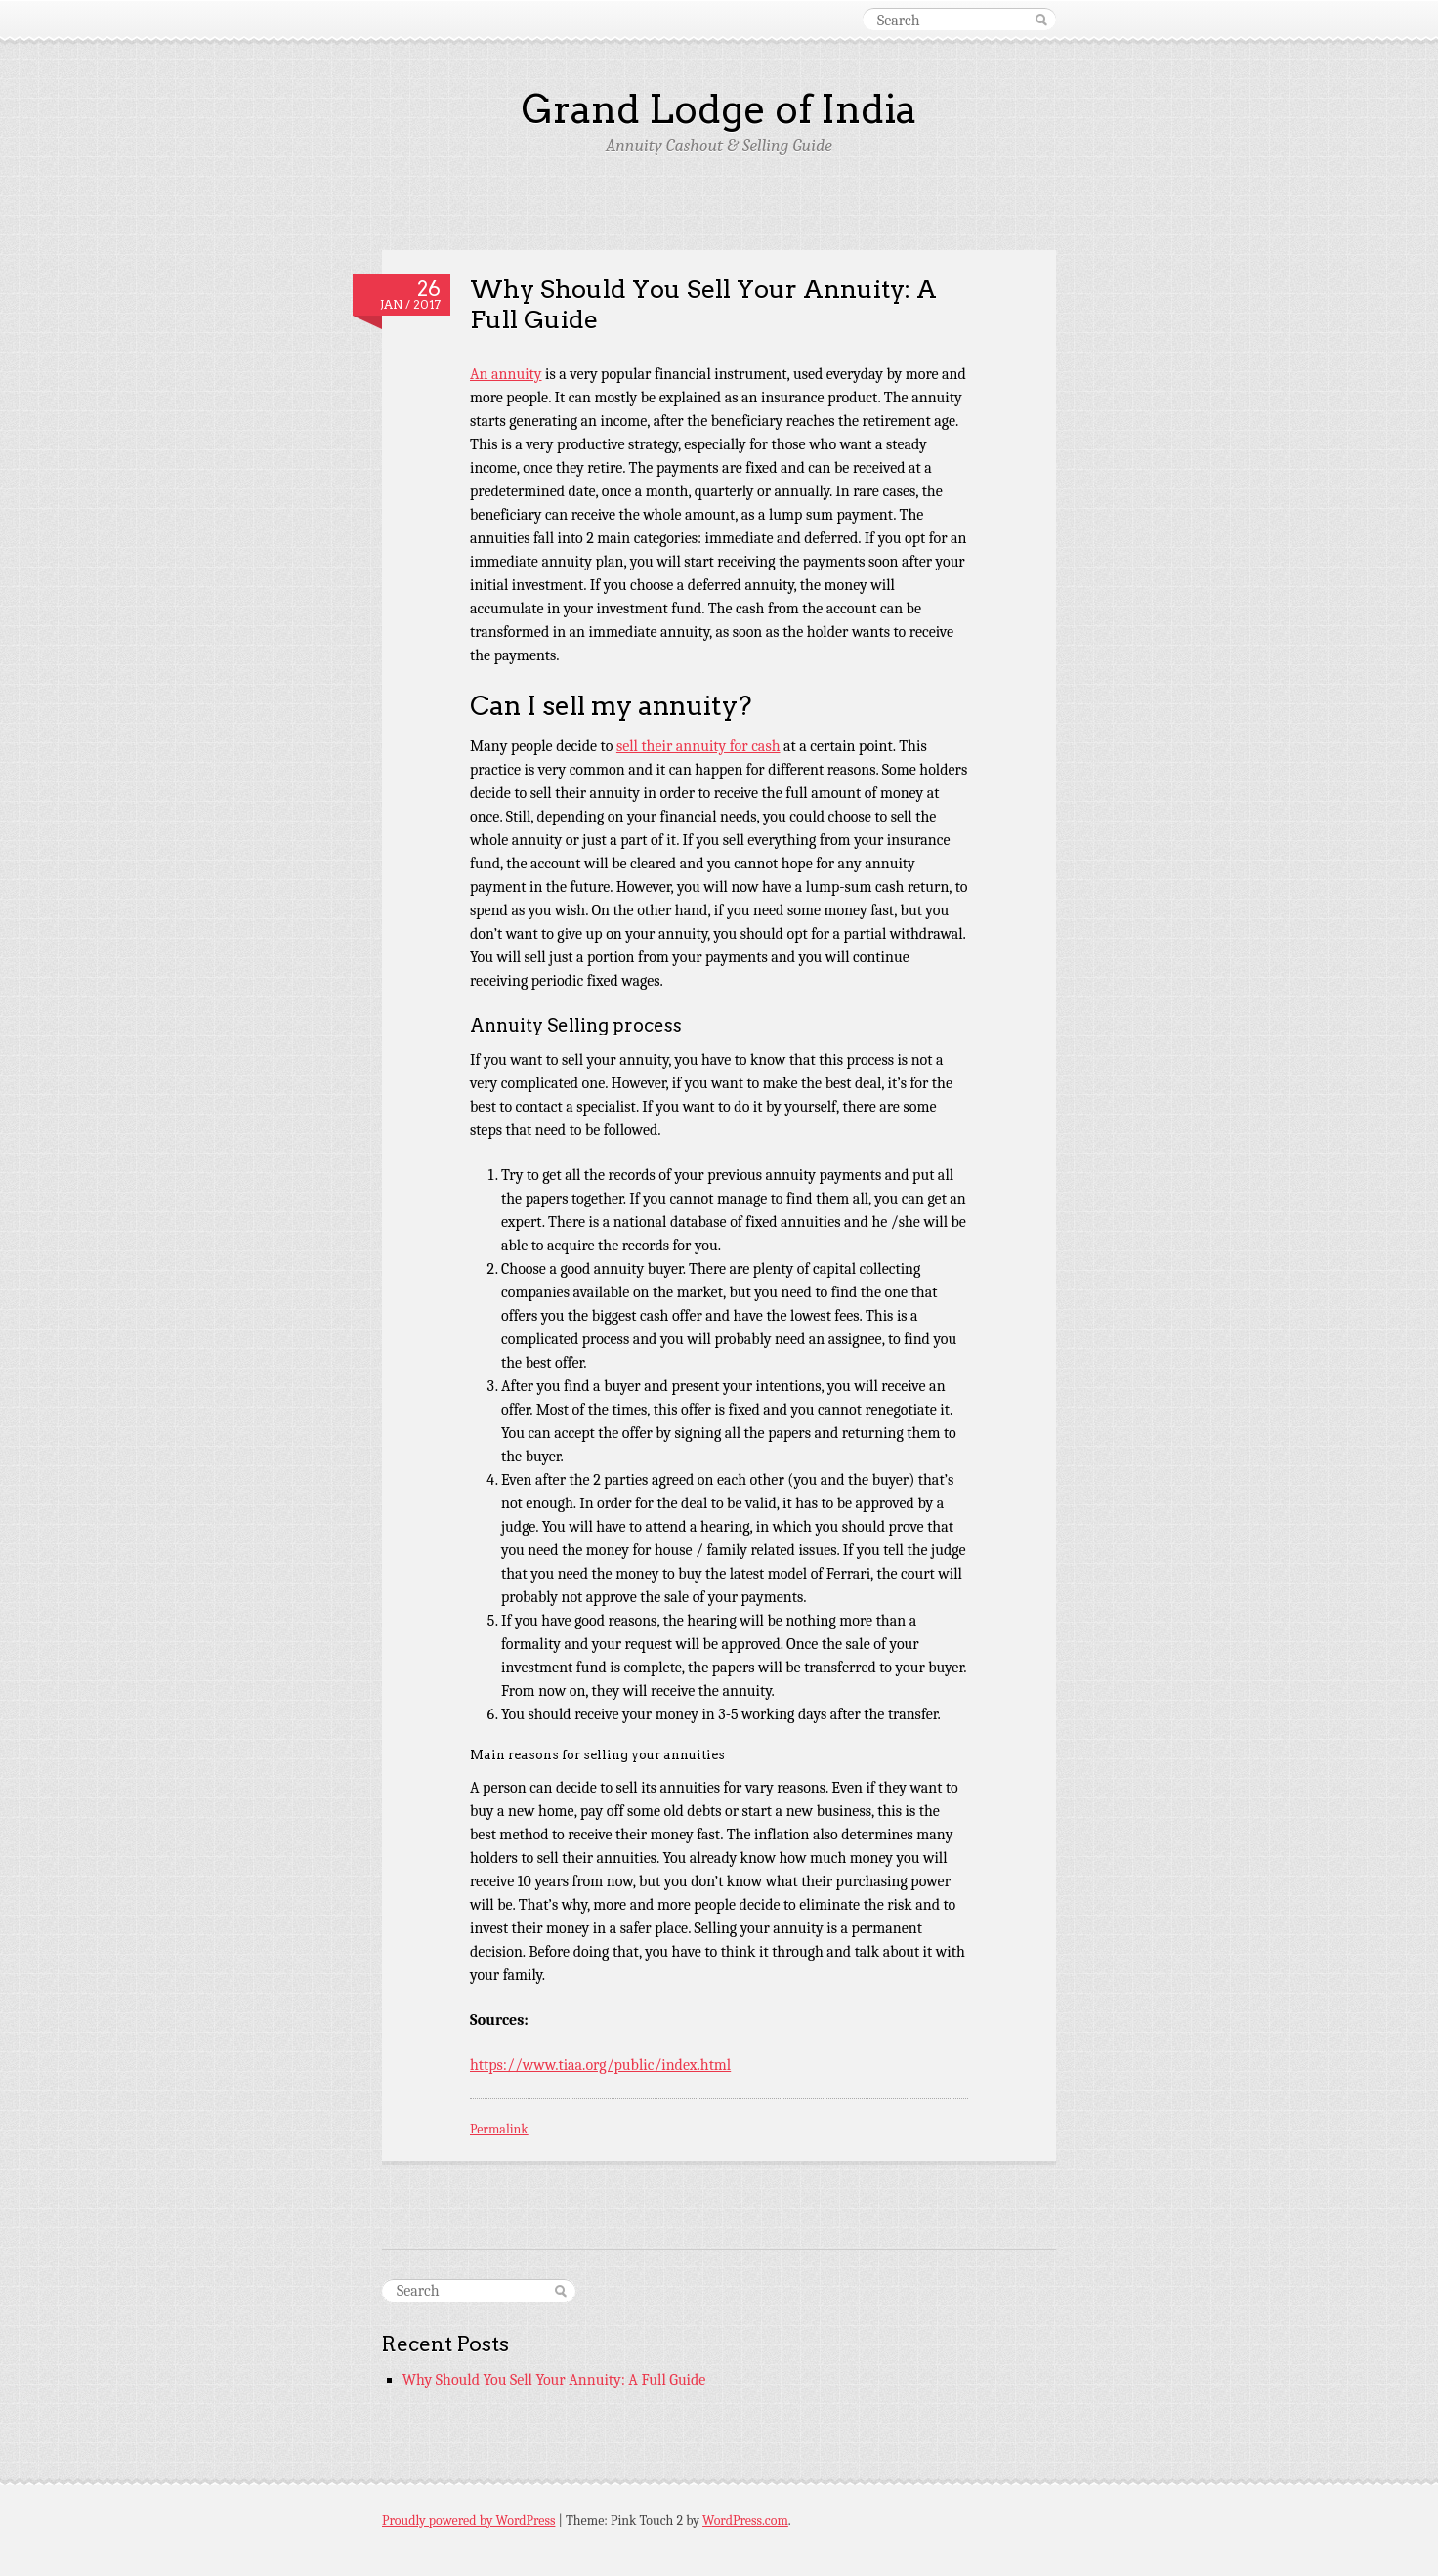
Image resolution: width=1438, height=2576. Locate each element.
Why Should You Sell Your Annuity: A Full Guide (703, 304)
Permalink (499, 2129)
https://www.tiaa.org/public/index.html (600, 2065)
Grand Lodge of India (719, 109)
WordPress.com (745, 2521)
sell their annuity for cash (698, 746)
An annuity (506, 374)
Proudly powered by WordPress (468, 2521)
